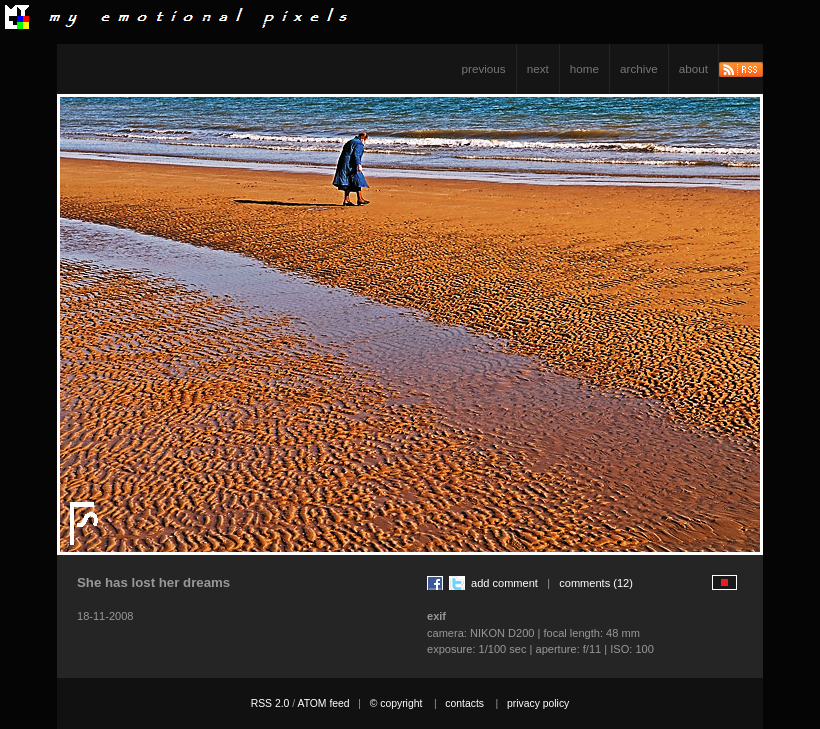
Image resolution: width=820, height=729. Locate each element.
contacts (464, 703)
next (538, 68)
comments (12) (596, 583)
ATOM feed (323, 703)
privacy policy (538, 703)
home (584, 68)
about (693, 68)
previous (484, 68)
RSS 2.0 (270, 703)
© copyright (396, 703)
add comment (504, 583)
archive (639, 68)
